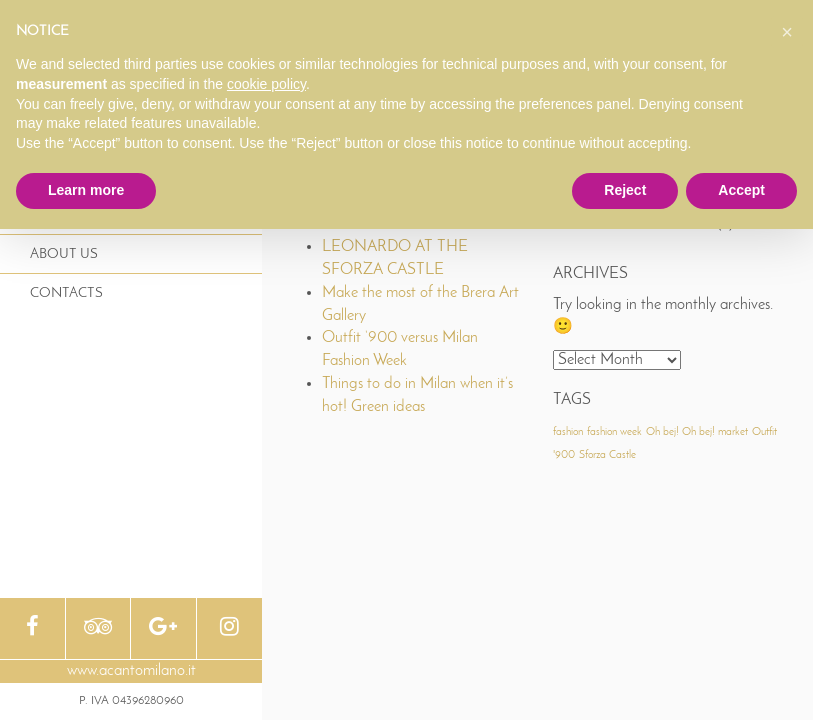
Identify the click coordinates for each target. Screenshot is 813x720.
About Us (64, 254)
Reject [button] (625, 190)
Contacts (66, 293)
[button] (787, 32)
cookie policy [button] (266, 84)
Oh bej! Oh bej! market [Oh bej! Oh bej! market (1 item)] (697, 432)
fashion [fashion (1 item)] (568, 432)
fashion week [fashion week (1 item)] (614, 432)
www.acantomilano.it (131, 671)
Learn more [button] (86, 190)
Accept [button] (741, 190)
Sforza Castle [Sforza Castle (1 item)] (607, 455)
